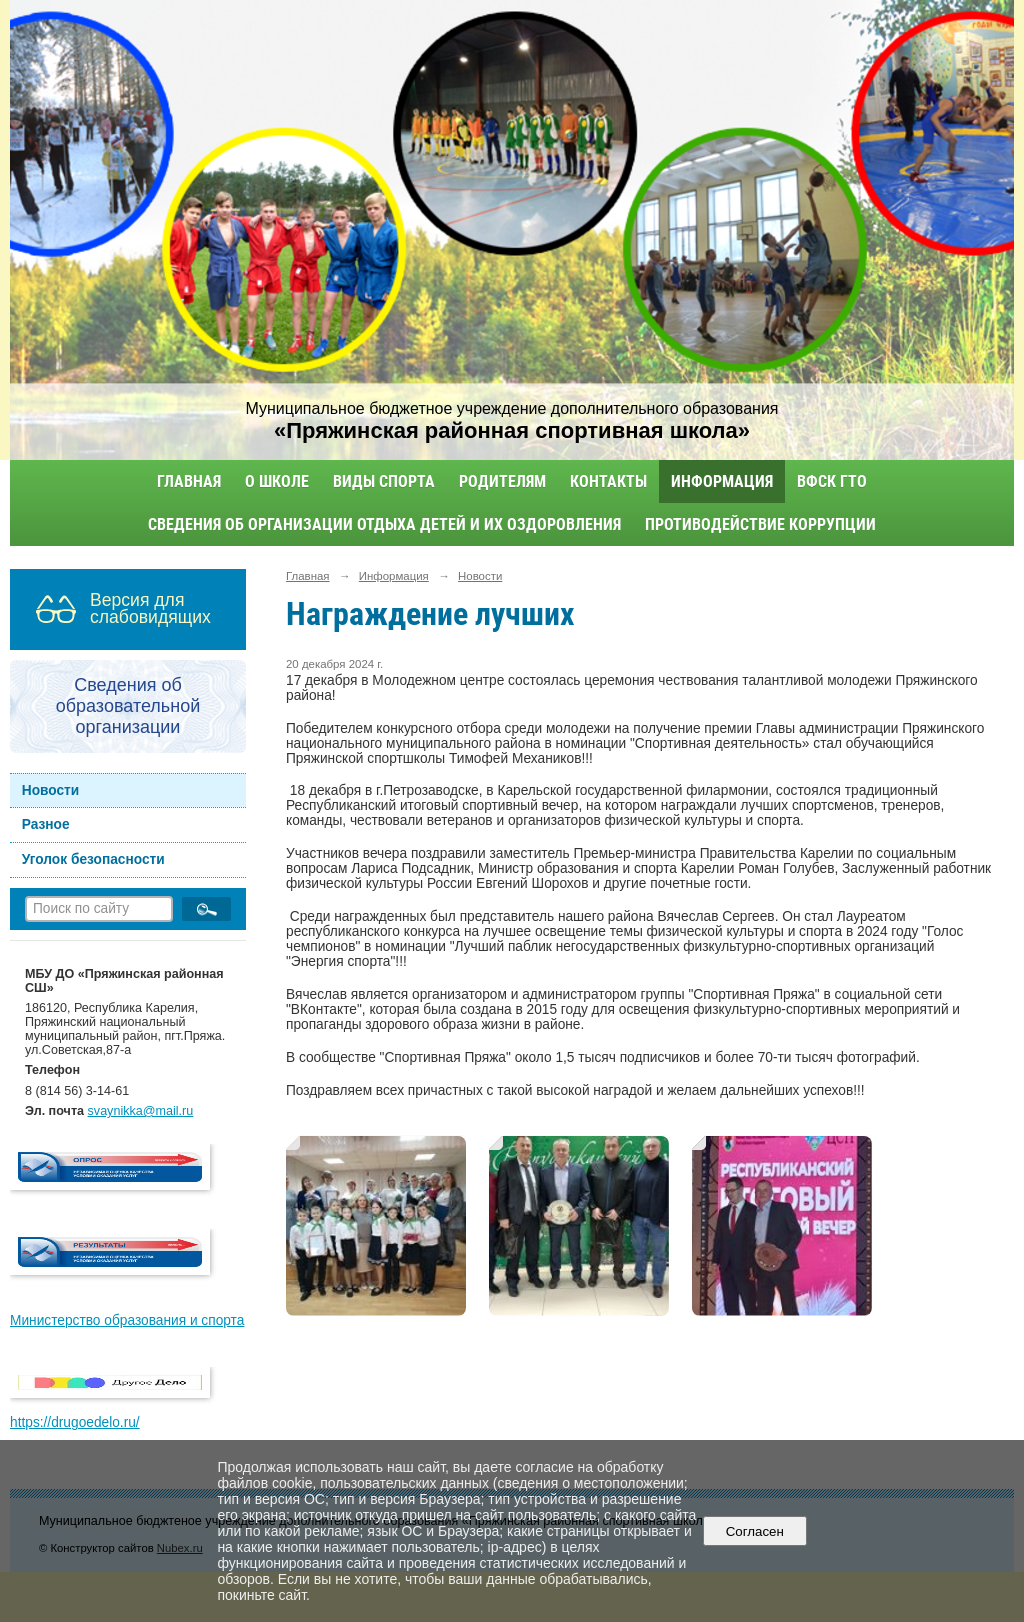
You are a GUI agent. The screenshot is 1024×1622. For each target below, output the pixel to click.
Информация (722, 481)
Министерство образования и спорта (127, 1320)
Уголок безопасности (93, 859)
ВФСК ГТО (832, 481)
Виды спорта (384, 481)
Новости (51, 790)
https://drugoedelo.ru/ (75, 1422)
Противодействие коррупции (760, 524)
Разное (46, 824)
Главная (189, 481)
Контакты (608, 481)
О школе (277, 481)
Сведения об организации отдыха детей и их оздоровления (384, 524)
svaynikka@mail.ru (141, 1111)
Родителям (502, 481)
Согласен (754, 1531)
